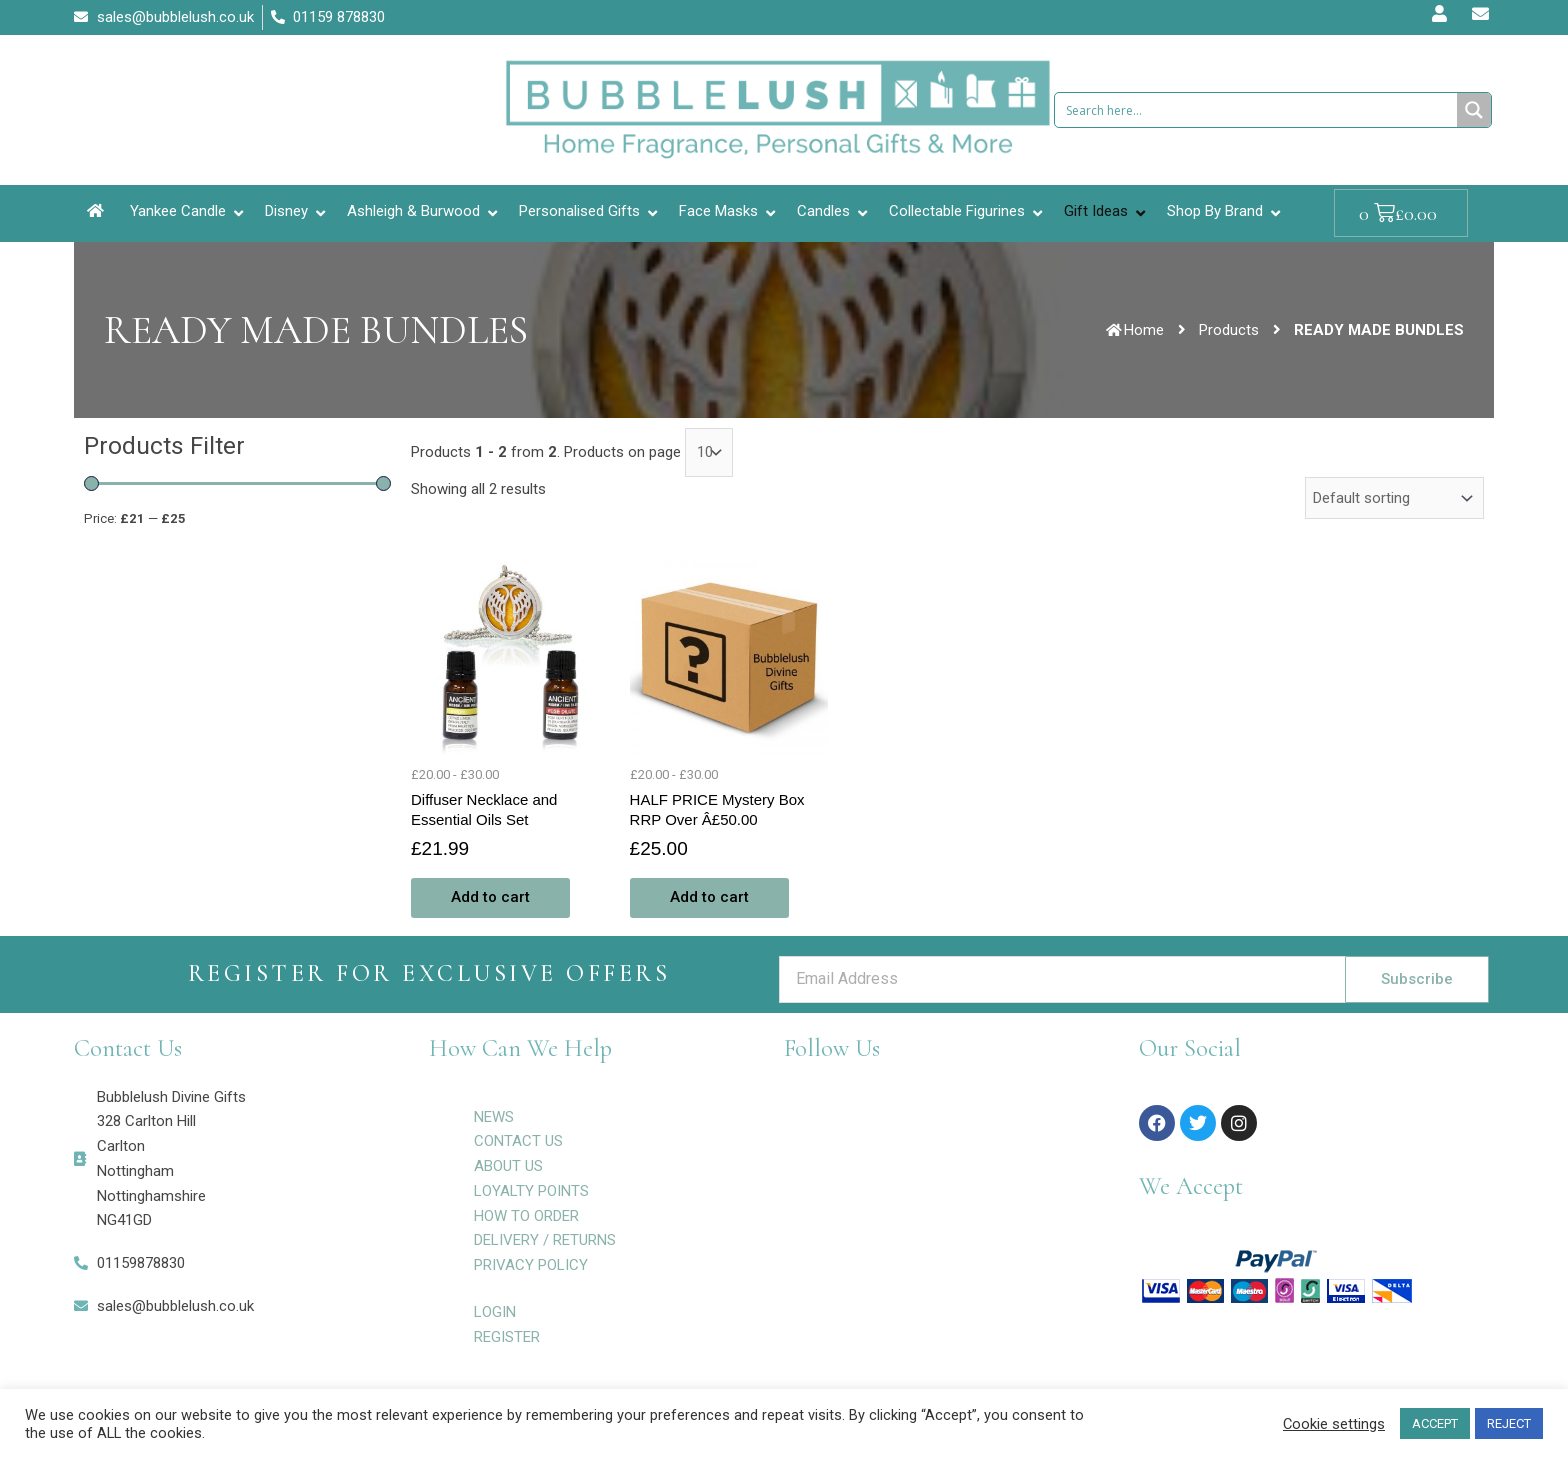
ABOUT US (508, 1166)
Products (1229, 330)
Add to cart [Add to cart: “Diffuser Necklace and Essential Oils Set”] (490, 897)
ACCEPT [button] (1435, 1423)
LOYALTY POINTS (531, 1191)
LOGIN (495, 1312)
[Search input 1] (1257, 110)
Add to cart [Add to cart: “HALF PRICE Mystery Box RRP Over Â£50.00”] (709, 897)
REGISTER (507, 1337)
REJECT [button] (1509, 1423)
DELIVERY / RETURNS (545, 1240)
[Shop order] (1394, 498)
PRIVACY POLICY (531, 1265)
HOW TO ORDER (526, 1216)
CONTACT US (518, 1141)
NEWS (494, 1117)
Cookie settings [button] (1334, 1424)
